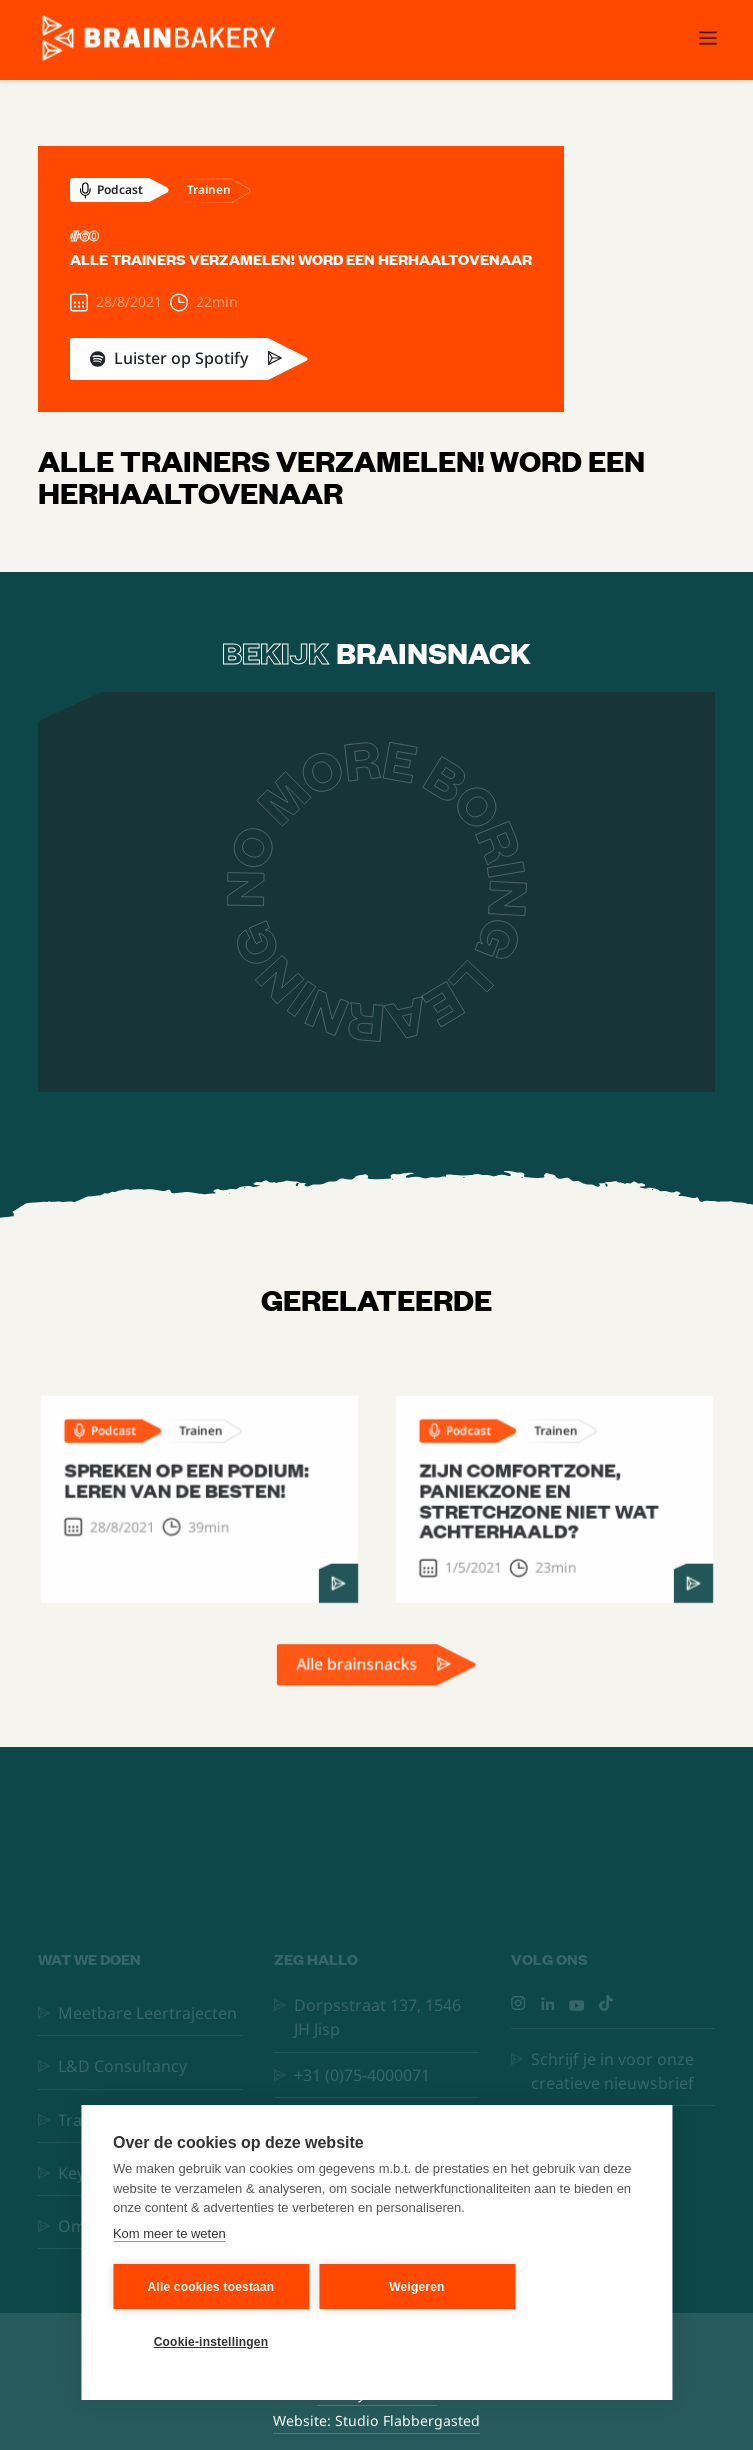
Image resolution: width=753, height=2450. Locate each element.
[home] (154, 40)
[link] (301, 359)
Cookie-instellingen (211, 2342)
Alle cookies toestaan (210, 2287)
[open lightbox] (377, 892)
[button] (708, 40)
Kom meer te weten (169, 2233)
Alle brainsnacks (358, 1677)
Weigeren (416, 2287)
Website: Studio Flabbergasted (376, 2420)
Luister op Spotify (181, 358)
